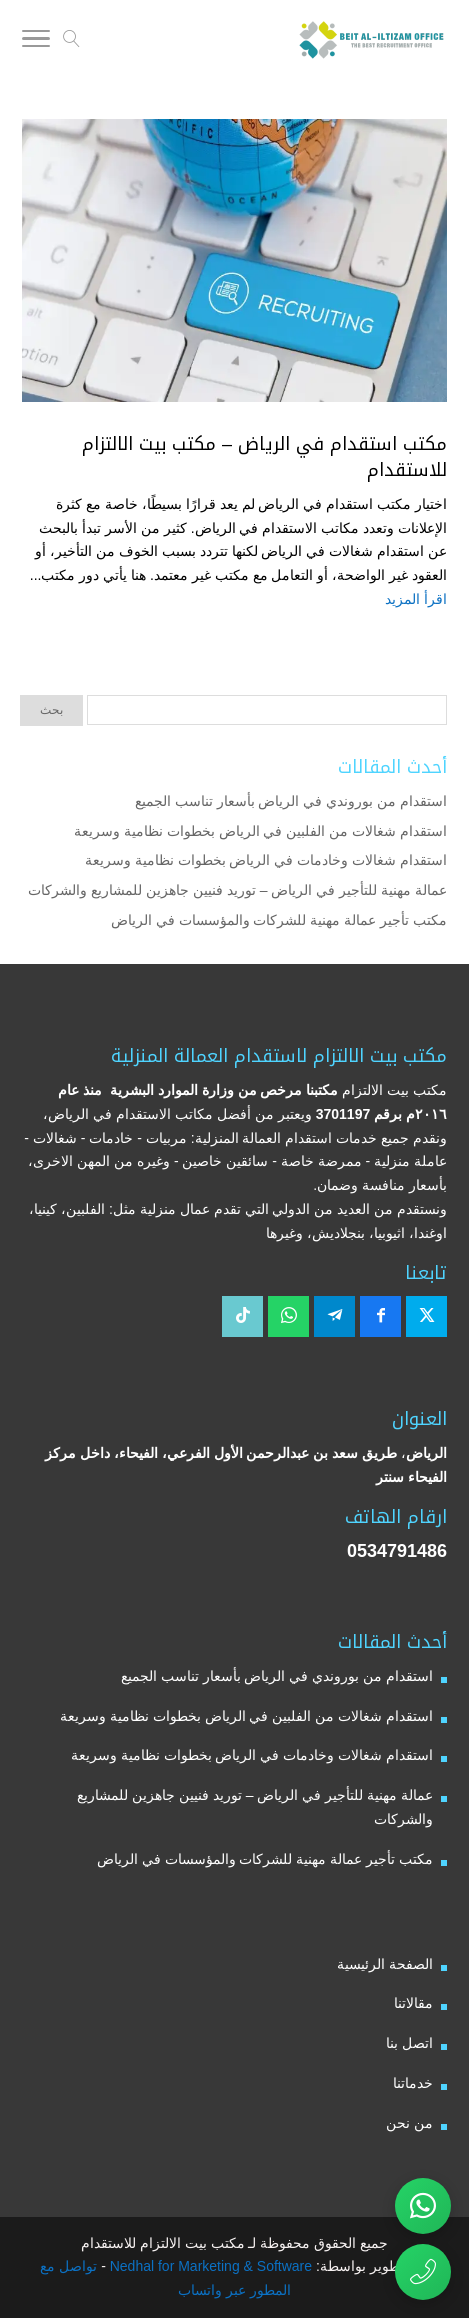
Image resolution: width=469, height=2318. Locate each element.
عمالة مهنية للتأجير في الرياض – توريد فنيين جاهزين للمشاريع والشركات (237, 890)
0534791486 (397, 1551)
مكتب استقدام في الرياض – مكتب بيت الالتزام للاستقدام (264, 456)
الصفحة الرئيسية (385, 1964)
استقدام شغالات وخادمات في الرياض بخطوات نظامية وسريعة (266, 860)
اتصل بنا (409, 2043)
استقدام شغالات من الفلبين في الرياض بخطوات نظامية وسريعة (260, 831)
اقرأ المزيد (416, 599)
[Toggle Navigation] (36, 42)
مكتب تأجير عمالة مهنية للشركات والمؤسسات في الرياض (279, 920)
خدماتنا (413, 2083)
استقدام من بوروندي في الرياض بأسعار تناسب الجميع (291, 801)
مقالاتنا (413, 2003)
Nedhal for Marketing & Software (209, 2266)
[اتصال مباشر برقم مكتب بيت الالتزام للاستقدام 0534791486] (423, 2272)
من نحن (409, 2123)
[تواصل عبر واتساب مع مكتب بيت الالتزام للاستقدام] (423, 2206)
